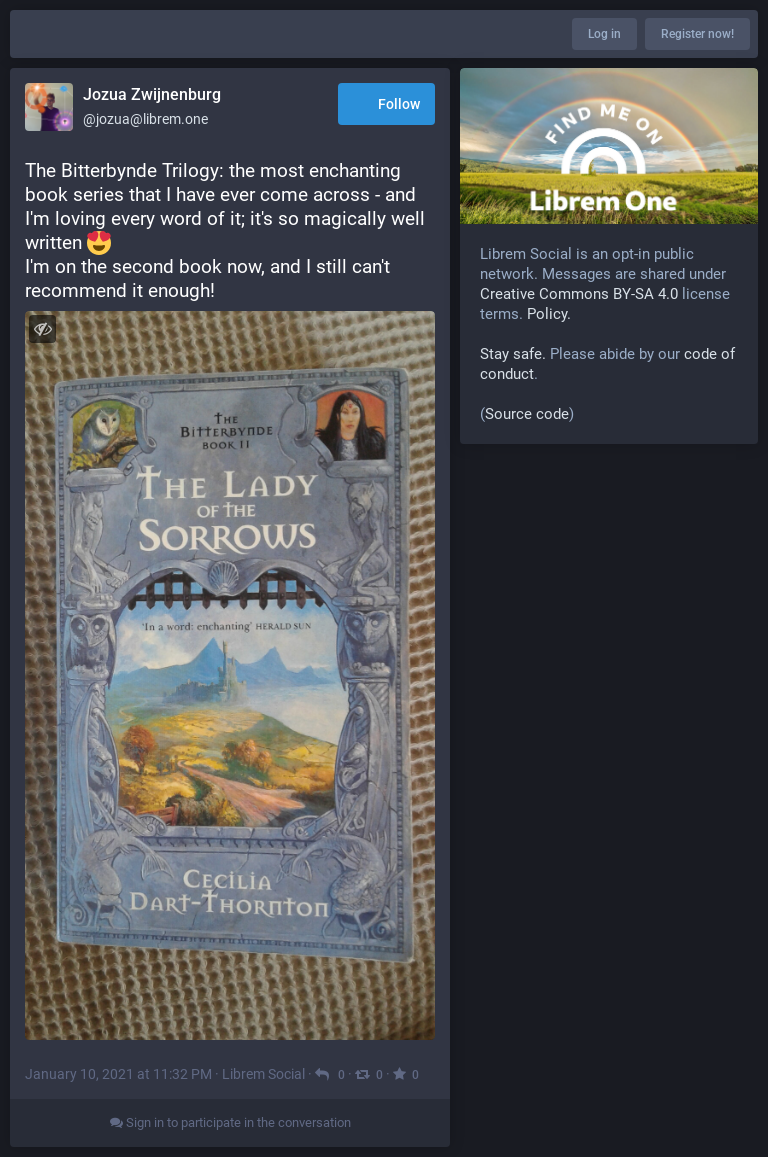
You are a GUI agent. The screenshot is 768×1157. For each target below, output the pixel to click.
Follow (386, 105)
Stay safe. (513, 354)
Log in (604, 34)
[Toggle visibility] (42, 328)
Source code (527, 414)
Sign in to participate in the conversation (230, 1122)
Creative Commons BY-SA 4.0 (579, 294)
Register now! (697, 34)
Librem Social (263, 1074)
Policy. (549, 314)
